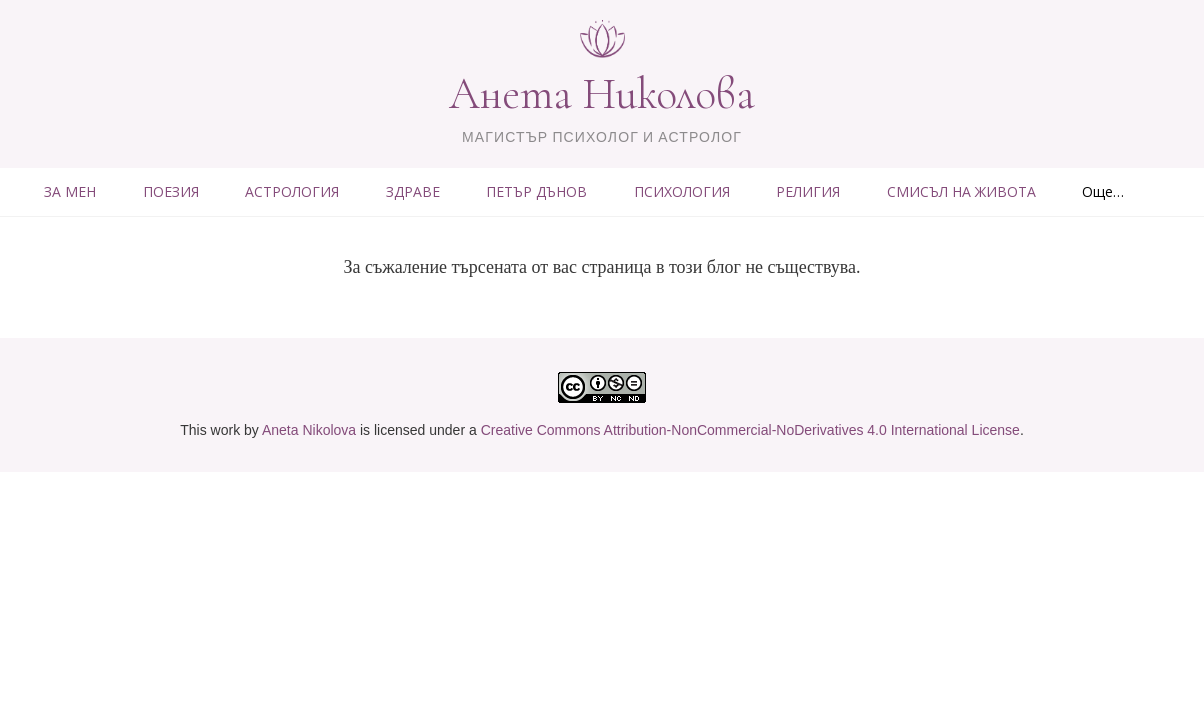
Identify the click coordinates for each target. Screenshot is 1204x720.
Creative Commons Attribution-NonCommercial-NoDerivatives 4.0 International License (750, 430)
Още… (1103, 191)
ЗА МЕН (70, 191)
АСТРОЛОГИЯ (292, 191)
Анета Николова (602, 94)
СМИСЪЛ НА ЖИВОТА (961, 191)
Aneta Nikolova (309, 430)
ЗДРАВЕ (413, 191)
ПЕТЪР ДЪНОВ (536, 191)
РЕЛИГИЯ (808, 191)
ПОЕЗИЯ (171, 191)
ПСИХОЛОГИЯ (682, 191)
